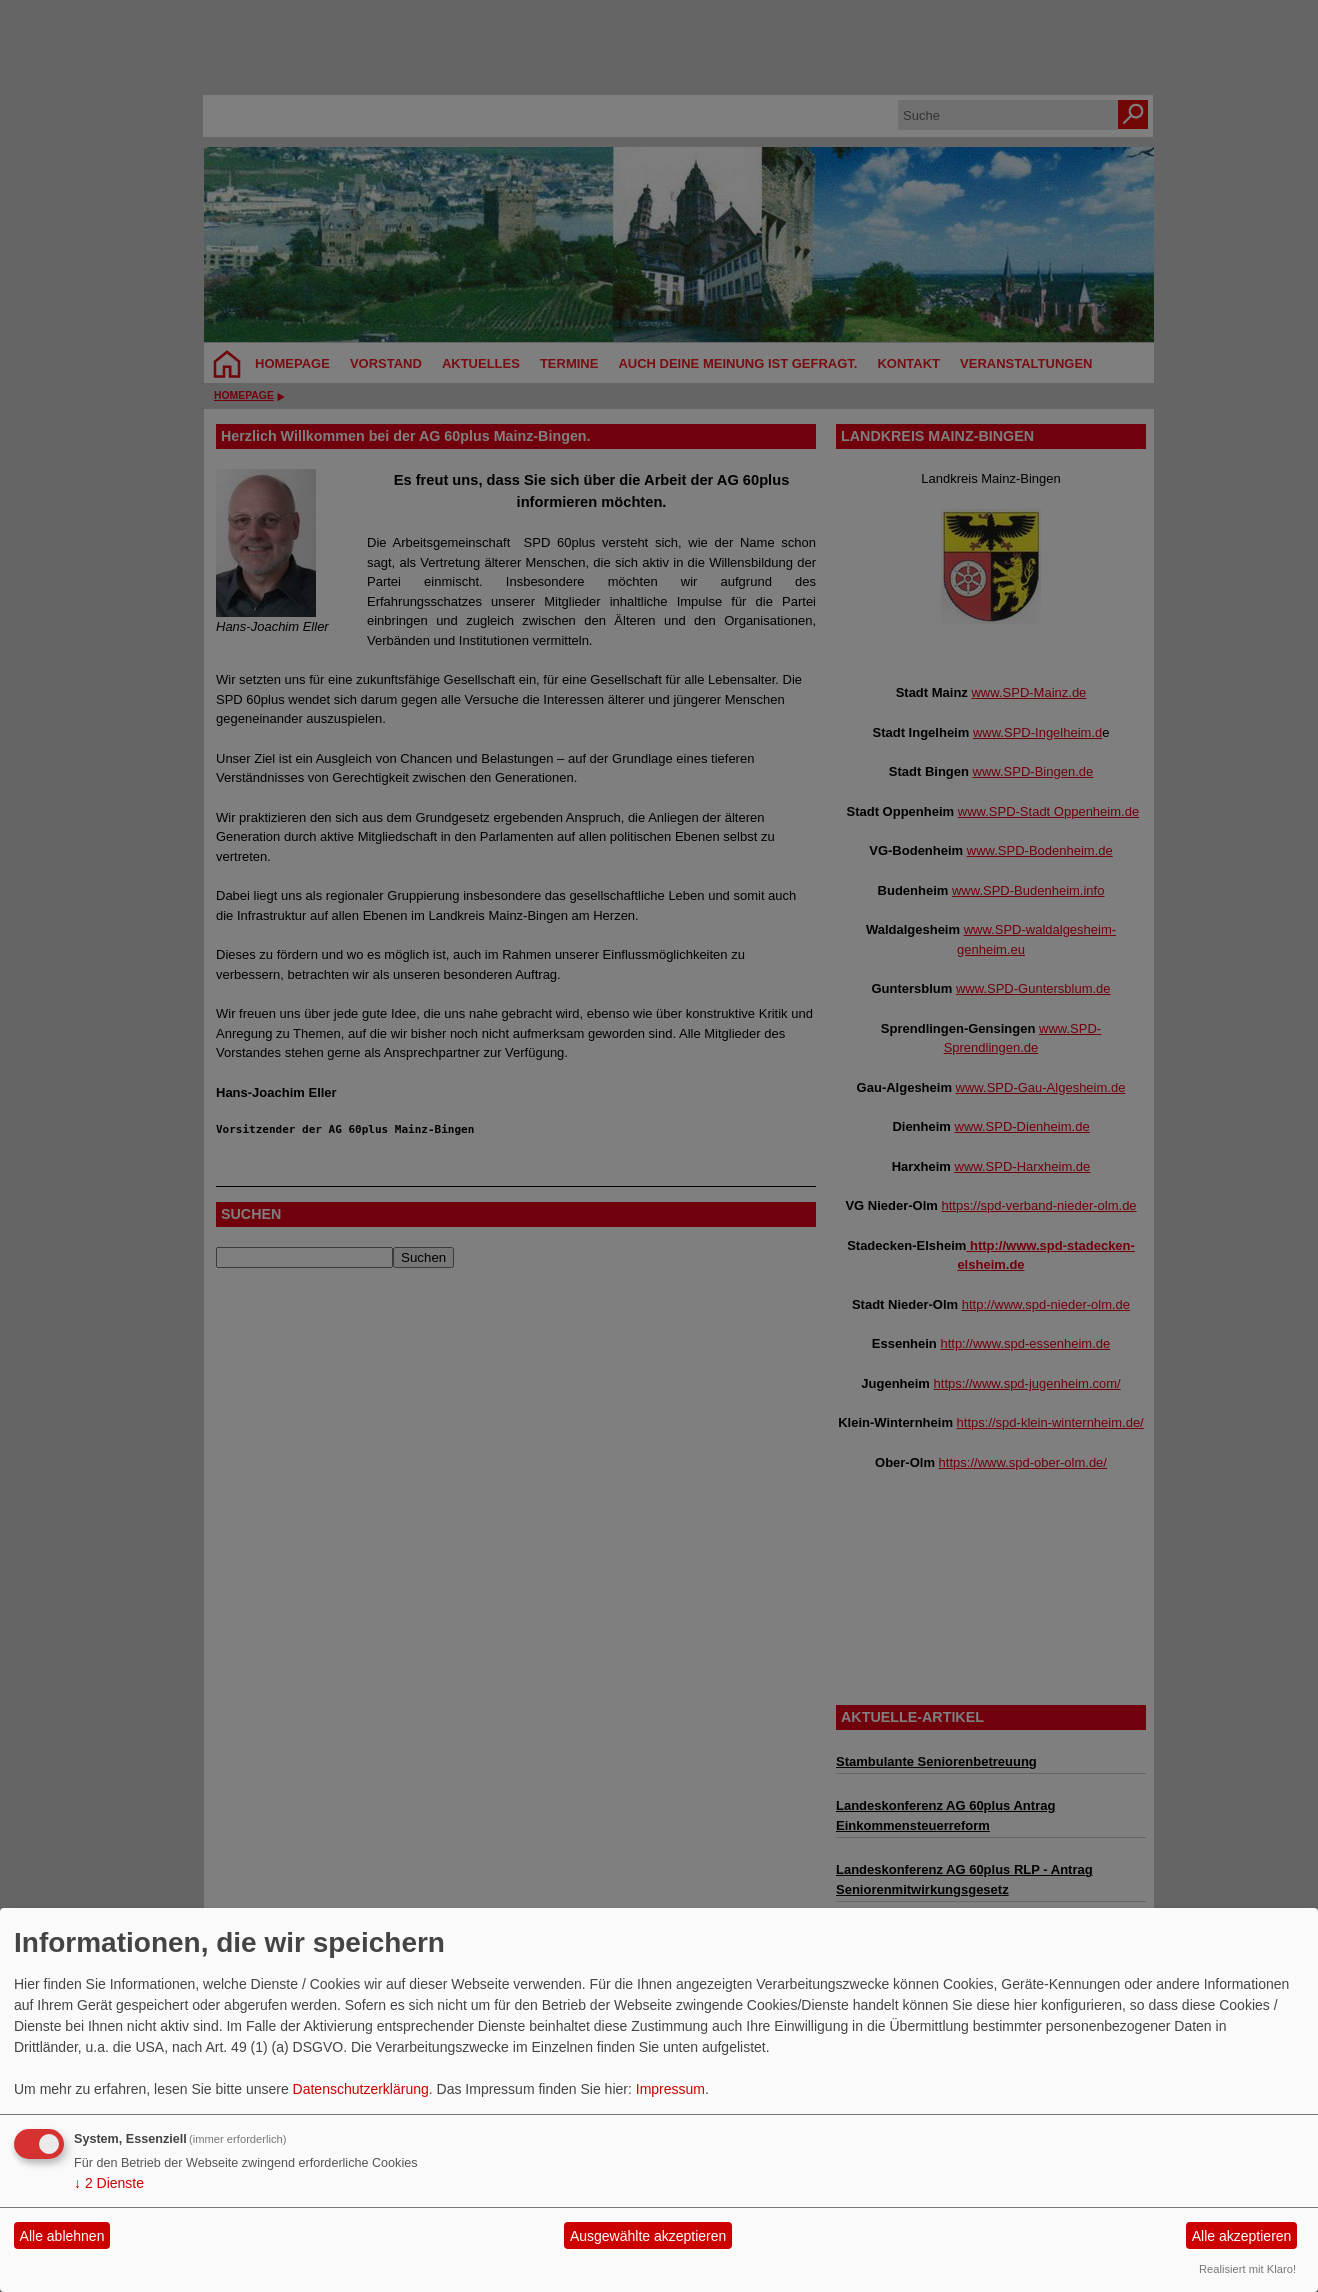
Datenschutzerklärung (361, 2089)
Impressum (670, 2089)
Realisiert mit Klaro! (1247, 2269)
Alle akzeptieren (1242, 2236)
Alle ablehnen (62, 2236)
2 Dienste (109, 2183)
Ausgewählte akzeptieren (648, 2236)
